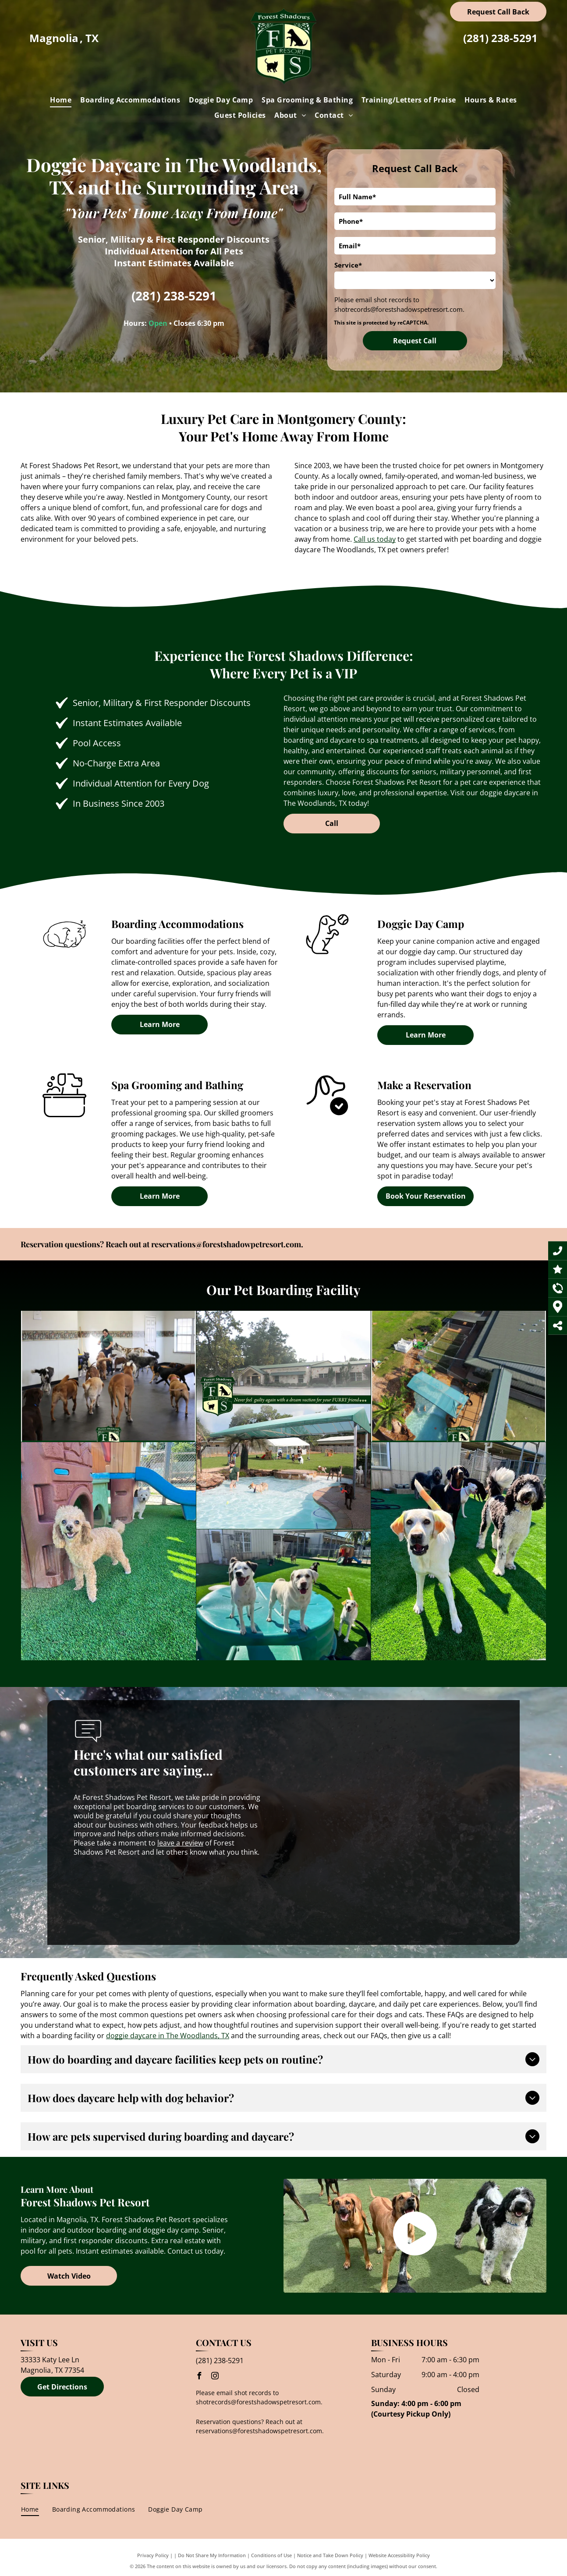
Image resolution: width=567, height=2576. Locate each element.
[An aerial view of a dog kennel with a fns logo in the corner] (342, 1376)
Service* (348, 265)
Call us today (375, 539)
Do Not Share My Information (212, 2555)
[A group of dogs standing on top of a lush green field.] (283, 1551)
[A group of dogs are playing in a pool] (204, 1420)
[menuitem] (61, 99)
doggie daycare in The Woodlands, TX (167, 2035)
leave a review (180, 1843)
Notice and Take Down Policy (330, 2555)
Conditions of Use (271, 2555)
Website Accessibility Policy (399, 2555)
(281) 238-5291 (500, 38)
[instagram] (215, 2377)
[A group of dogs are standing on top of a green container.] (109, 1594)
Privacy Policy (153, 2555)
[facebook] (199, 2377)
